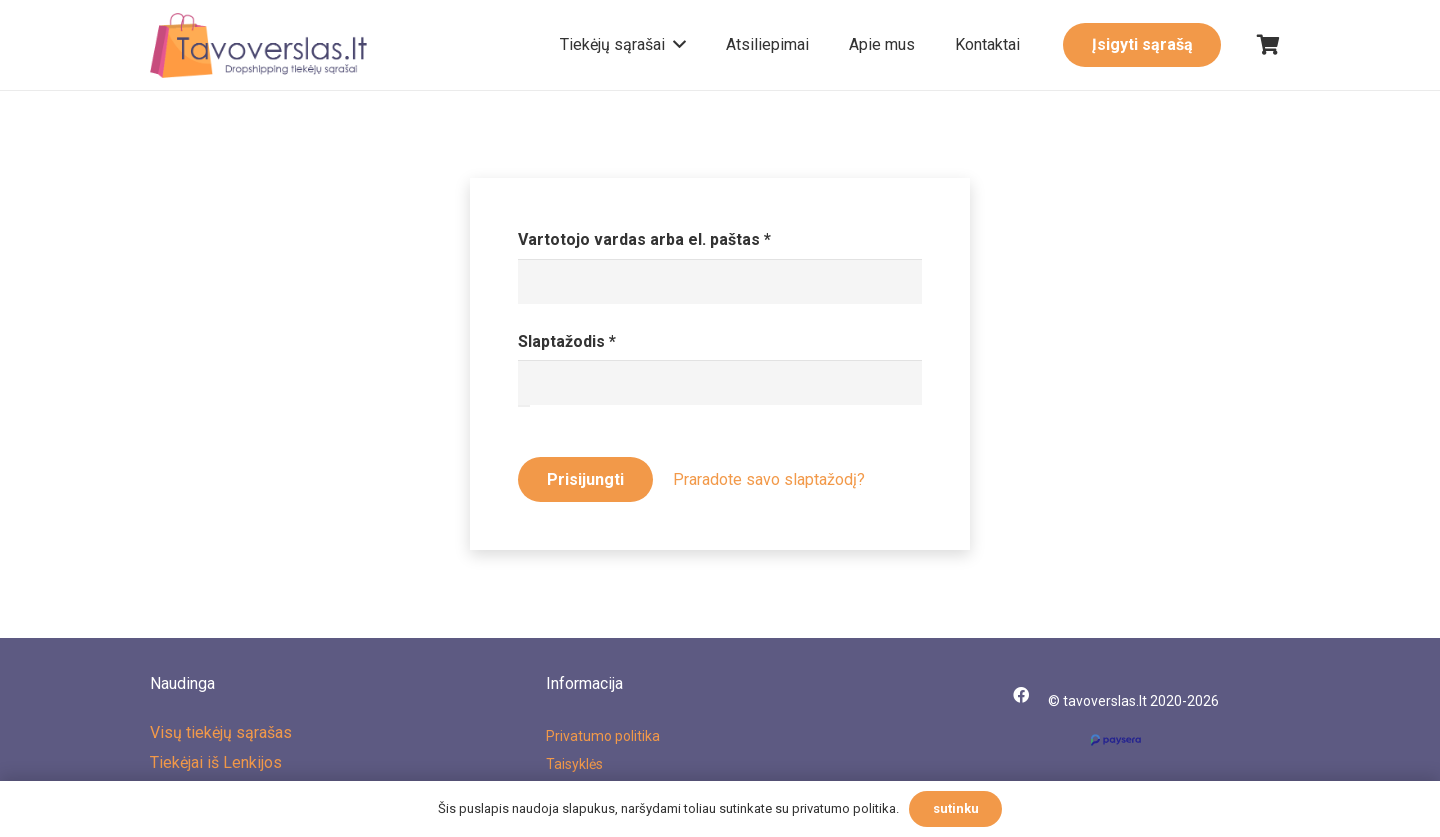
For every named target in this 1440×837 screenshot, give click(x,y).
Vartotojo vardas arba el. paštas (687, 237)
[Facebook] (1021, 695)
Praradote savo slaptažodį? (769, 479)
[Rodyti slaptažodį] (524, 406)
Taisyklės (574, 764)
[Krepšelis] (1268, 45)
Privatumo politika (603, 736)
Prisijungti (585, 479)
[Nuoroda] (258, 45)
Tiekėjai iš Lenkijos (216, 762)
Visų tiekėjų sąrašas (221, 732)
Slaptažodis (609, 339)
